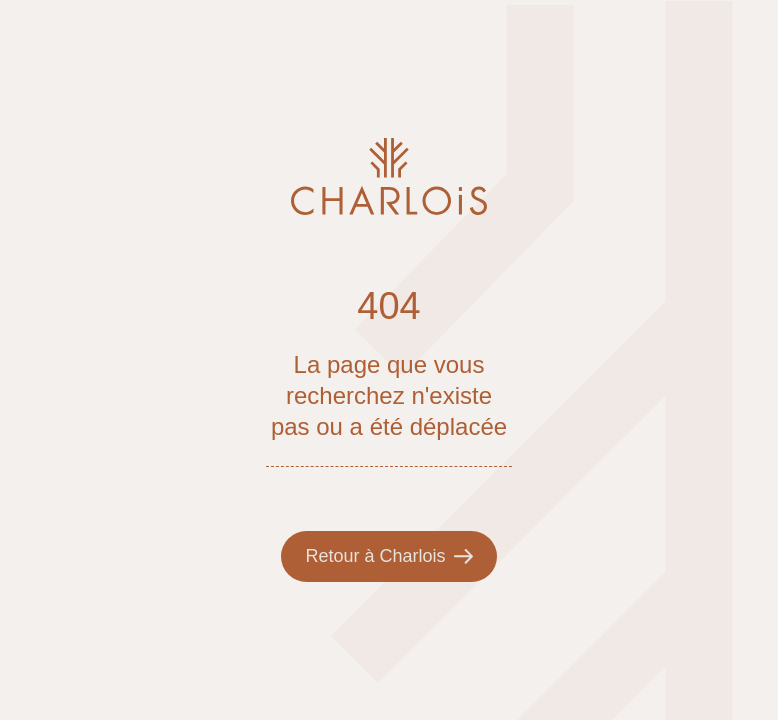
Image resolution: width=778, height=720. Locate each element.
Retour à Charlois (388, 556)
